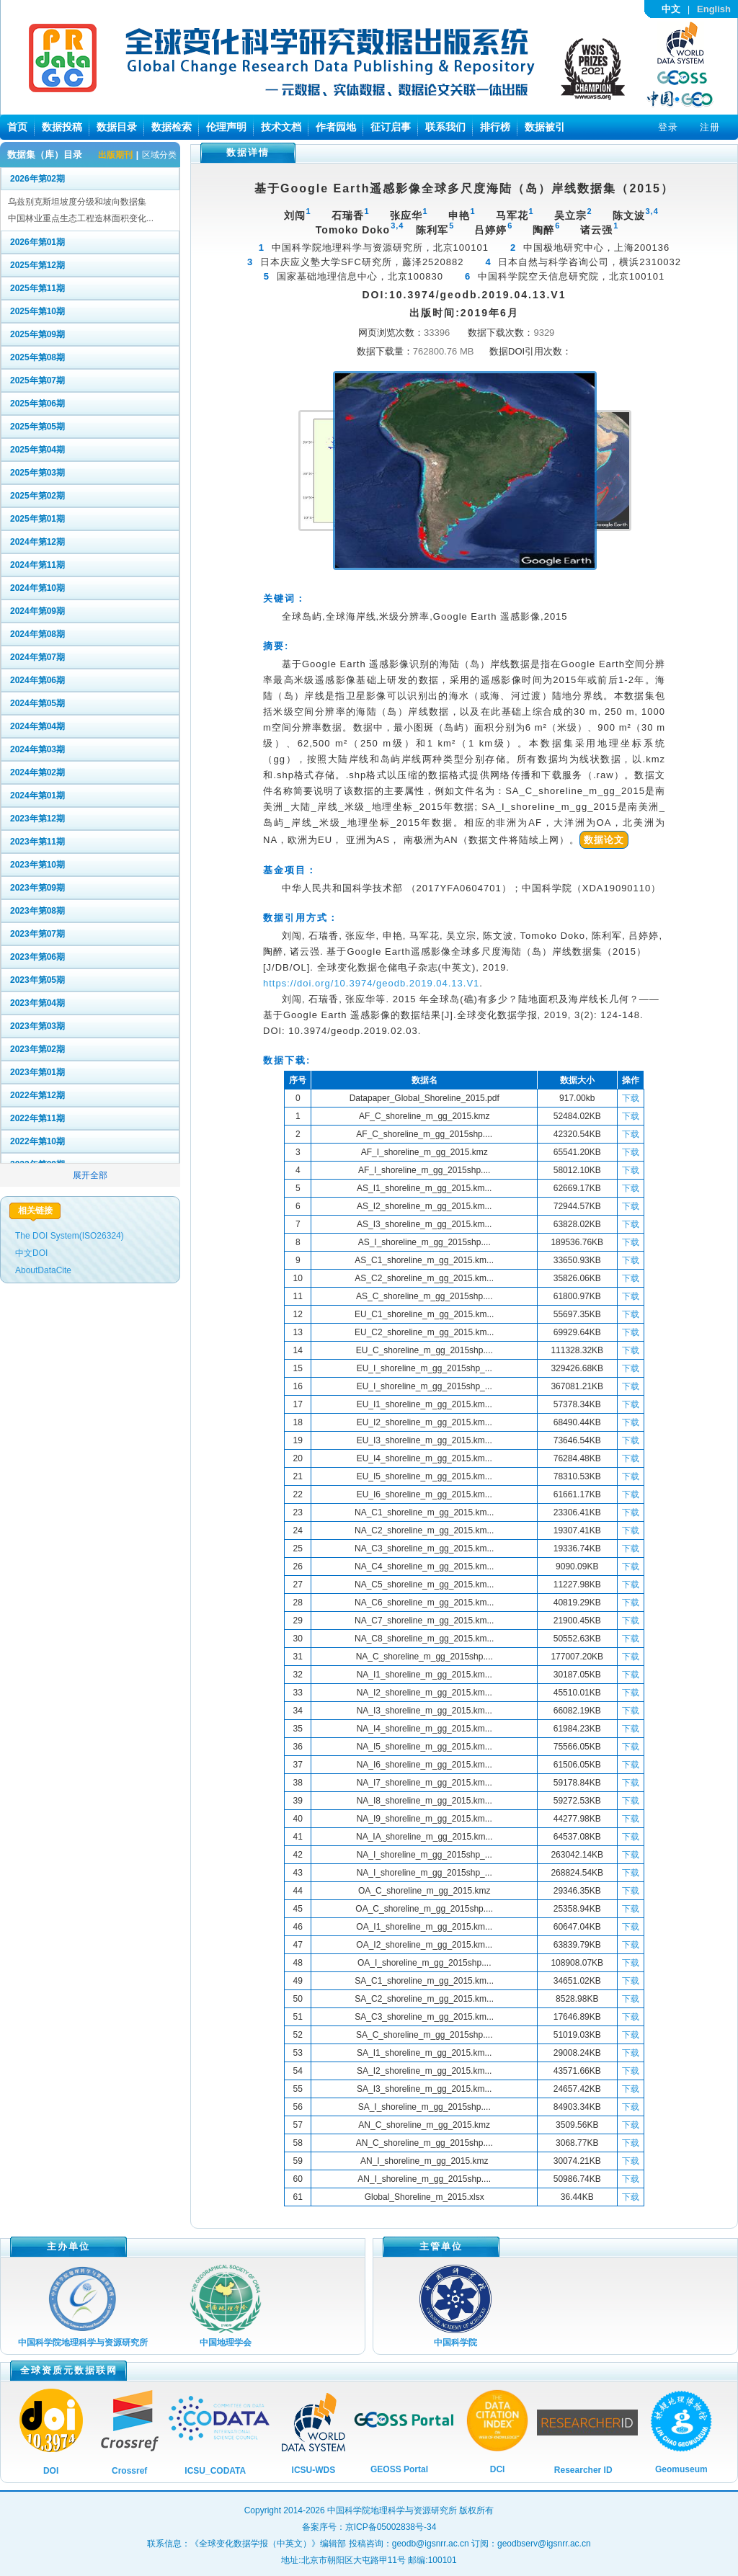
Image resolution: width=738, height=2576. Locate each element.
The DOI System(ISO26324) (69, 1236)
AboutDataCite (43, 1270)
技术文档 (281, 127)
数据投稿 (62, 127)
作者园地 (336, 127)
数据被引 (545, 127)
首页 (17, 127)
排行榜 (495, 127)
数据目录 (117, 127)
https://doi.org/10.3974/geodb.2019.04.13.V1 (371, 983)
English (714, 9)
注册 (710, 127)
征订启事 (390, 127)
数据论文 (604, 839)
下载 (630, 1098)
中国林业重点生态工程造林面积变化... (81, 218)
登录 (668, 127)
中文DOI (31, 1253)
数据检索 (171, 127)
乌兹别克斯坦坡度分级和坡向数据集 (77, 202)
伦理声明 (226, 127)
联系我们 (445, 127)
